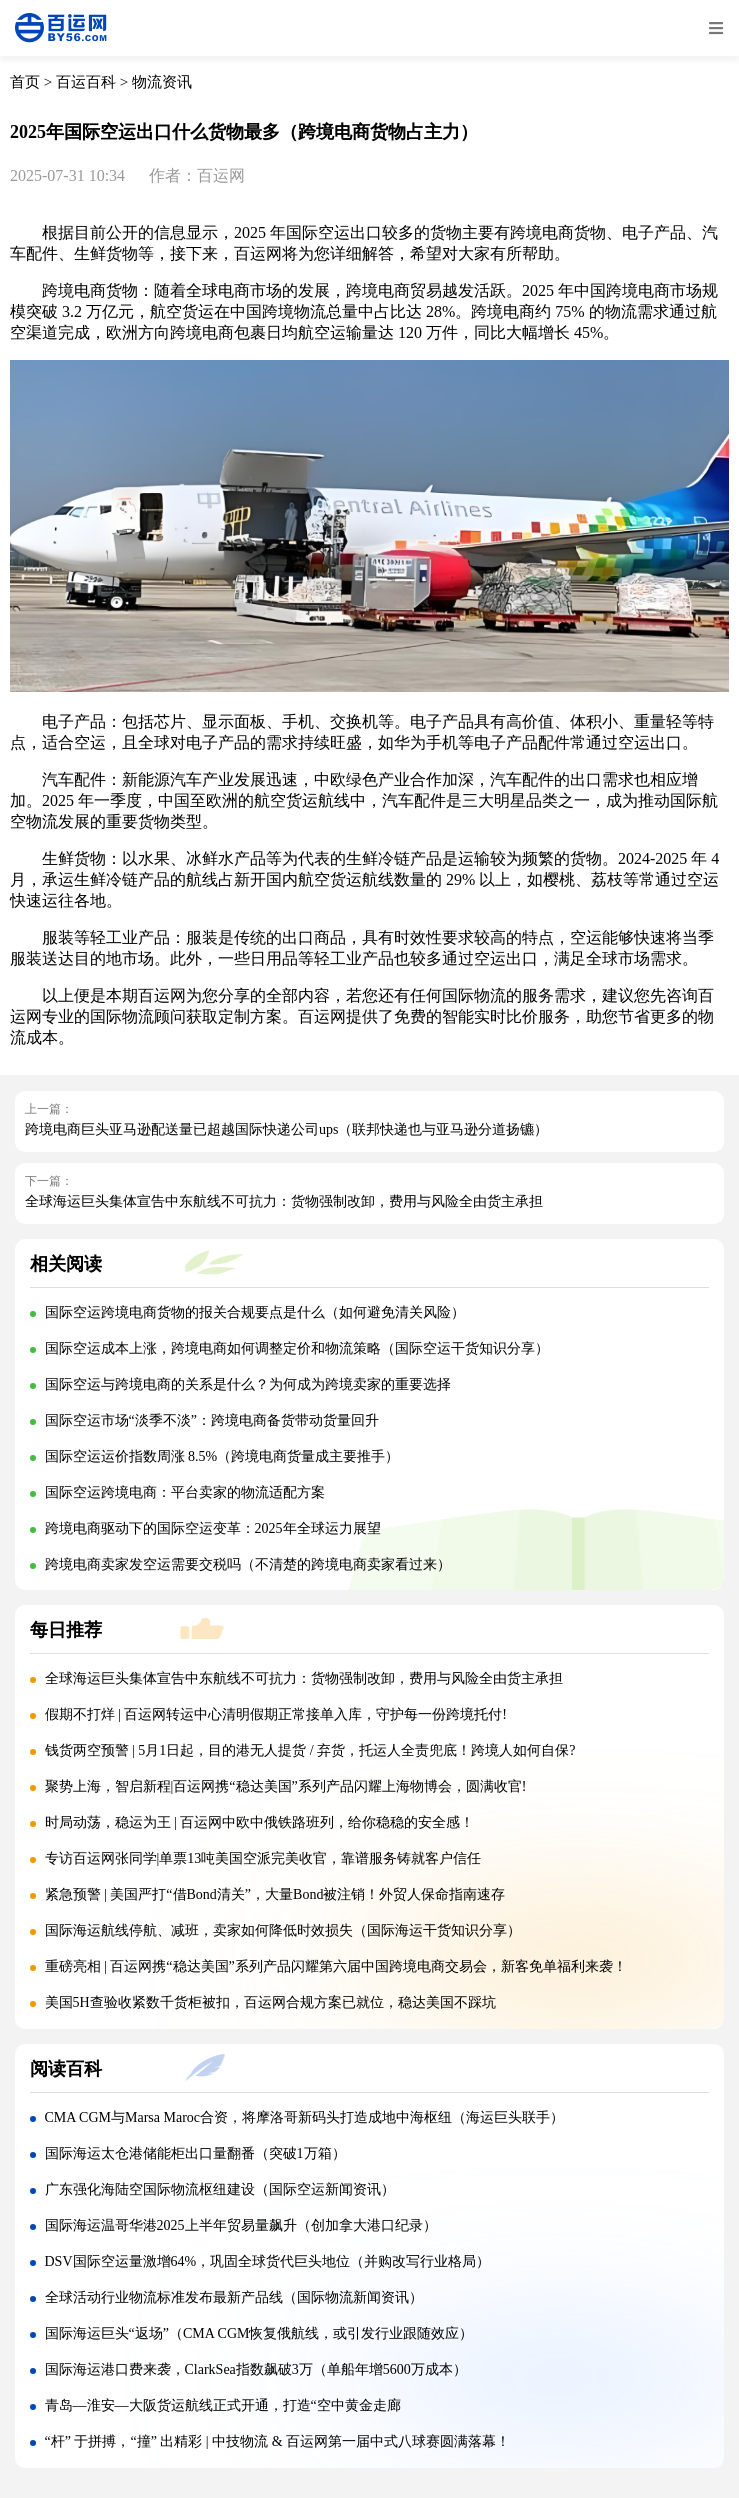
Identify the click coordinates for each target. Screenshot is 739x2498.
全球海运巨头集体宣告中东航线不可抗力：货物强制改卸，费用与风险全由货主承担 (284, 1201)
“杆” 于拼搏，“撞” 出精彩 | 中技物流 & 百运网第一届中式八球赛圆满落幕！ (278, 2441)
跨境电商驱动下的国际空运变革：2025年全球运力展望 (213, 1528)
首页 (25, 82)
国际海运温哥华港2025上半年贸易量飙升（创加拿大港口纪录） (241, 2225)
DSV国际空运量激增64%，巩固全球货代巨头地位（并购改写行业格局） (268, 2261)
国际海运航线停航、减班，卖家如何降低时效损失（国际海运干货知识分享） (283, 1930)
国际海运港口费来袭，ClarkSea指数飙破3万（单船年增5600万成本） (256, 2369)
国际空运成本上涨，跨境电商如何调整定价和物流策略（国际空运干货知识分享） (297, 1348)
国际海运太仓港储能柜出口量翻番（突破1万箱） (195, 2153)
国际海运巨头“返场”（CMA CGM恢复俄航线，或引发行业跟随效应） (259, 2333)
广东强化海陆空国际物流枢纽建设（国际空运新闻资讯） (220, 2189)
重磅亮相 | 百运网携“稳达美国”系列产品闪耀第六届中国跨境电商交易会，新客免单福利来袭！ (336, 1966)
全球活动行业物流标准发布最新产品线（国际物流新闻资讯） (234, 2297)
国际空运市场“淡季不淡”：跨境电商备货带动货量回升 (212, 1420)
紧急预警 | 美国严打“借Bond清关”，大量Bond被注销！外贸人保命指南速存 (275, 1894)
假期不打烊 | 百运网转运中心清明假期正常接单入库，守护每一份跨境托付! (276, 1714)
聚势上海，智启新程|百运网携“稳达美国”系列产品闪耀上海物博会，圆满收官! (286, 1786)
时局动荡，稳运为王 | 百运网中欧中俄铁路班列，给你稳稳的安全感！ (260, 1822)
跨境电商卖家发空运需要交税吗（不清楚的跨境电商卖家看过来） (248, 1564)
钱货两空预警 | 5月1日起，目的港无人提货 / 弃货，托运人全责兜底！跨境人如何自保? (310, 1750)
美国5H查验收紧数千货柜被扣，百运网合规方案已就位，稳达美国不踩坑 (270, 2002)
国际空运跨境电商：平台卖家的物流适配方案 (185, 1492)
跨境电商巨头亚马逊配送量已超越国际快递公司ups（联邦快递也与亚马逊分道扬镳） (286, 1129)
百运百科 (86, 82)
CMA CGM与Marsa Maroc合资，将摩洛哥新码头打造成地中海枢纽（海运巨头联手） (305, 2117)
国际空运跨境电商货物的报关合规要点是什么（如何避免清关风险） (255, 1312)
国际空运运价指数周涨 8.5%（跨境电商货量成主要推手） (222, 1456)
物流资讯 (162, 82)
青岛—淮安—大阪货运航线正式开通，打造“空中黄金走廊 (223, 2405)
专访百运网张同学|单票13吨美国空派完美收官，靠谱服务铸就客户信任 (263, 1858)
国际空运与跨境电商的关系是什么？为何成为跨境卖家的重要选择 (248, 1384)
